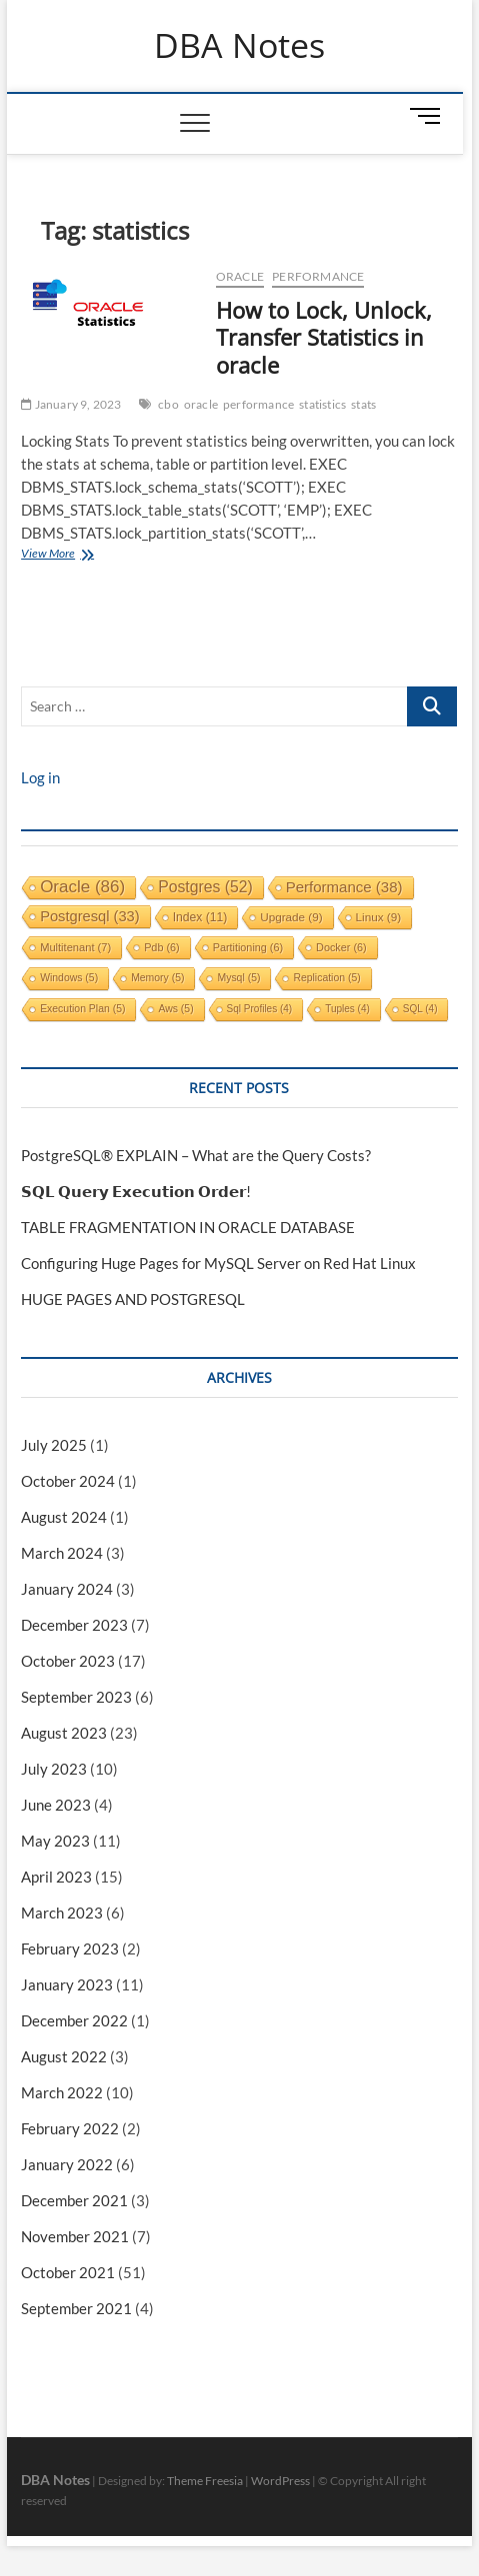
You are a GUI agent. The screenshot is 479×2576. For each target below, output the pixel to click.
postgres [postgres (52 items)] (205, 886)
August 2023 (64, 1733)
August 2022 (64, 2056)
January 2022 (67, 2164)
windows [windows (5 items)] (69, 977)
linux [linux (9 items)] (378, 916)
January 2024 (67, 1589)
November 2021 (75, 2236)
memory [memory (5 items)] (157, 977)
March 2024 (62, 1553)
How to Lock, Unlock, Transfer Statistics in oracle (324, 338)
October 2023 (68, 1661)
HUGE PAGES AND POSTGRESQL (133, 1299)
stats (363, 404)
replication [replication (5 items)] (326, 977)
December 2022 (74, 2020)
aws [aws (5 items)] (175, 1008)
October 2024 (68, 1481)
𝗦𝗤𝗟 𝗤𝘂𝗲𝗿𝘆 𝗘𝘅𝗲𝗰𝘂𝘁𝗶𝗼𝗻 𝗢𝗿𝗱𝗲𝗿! (136, 1191)
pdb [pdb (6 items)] (162, 947)
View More (70, 555)
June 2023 (56, 1805)
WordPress (280, 2480)
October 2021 (68, 2272)
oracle (201, 404)
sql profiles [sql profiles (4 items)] (260, 1008)
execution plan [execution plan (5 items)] (82, 1008)
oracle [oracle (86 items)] (82, 886)
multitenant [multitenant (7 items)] (75, 947)
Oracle (240, 276)
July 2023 (54, 1769)
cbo (168, 404)
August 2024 (64, 1517)
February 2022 (70, 2128)
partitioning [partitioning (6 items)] (248, 947)
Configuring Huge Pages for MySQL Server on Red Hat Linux (218, 1263)
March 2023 (62, 1913)
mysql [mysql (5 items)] (238, 977)
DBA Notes (239, 46)
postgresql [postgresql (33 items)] (90, 916)
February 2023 (70, 1948)
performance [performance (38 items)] (344, 886)
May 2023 (55, 1841)
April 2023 (56, 1877)
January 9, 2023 (71, 404)
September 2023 (76, 1697)
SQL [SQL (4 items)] (420, 1008)
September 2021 (76, 2308)
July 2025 (54, 1445)
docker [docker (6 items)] (341, 947)
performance (318, 276)
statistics (322, 404)
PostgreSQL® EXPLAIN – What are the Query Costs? (196, 1155)
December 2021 (74, 2200)
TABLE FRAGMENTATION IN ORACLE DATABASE (188, 1227)
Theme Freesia (205, 2480)
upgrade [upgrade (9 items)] (291, 916)
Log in (40, 777)
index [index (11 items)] (200, 917)
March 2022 (62, 2092)
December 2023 (74, 1625)
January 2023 (67, 1984)
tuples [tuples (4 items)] (347, 1008)
